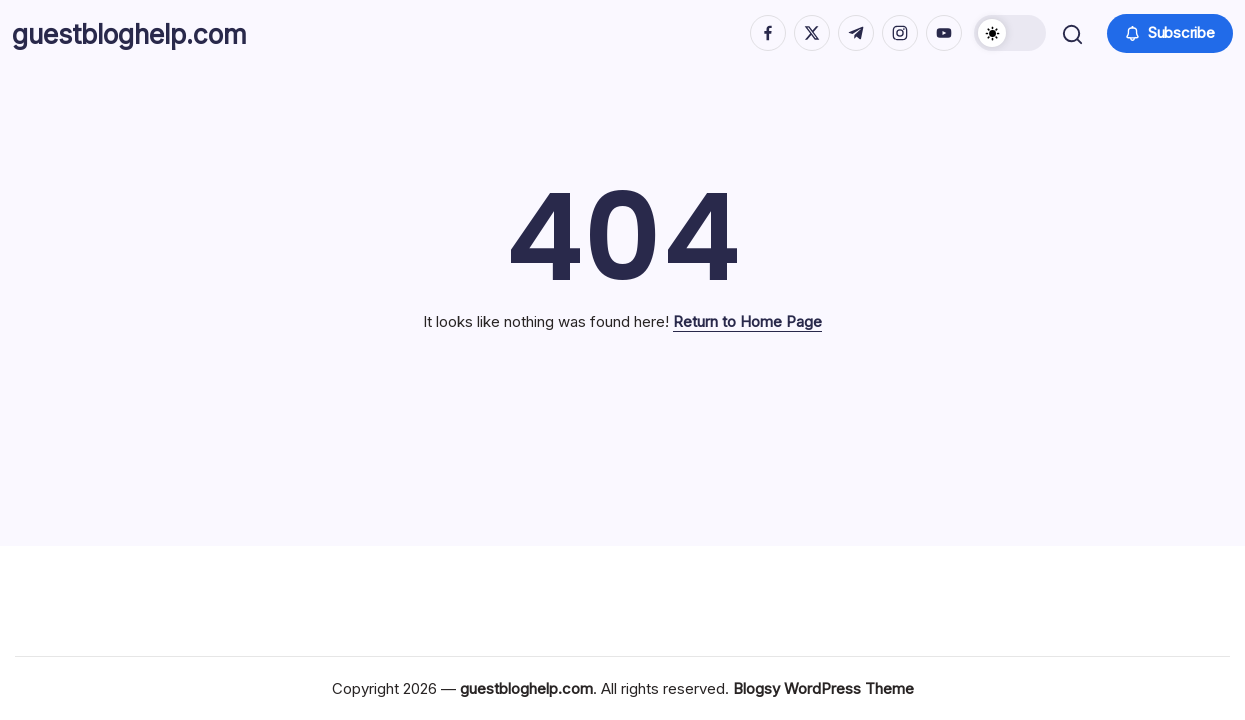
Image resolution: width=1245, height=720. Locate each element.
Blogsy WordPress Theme (823, 688)
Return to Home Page (747, 335)
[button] (1008, 40)
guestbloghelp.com (151, 40)
